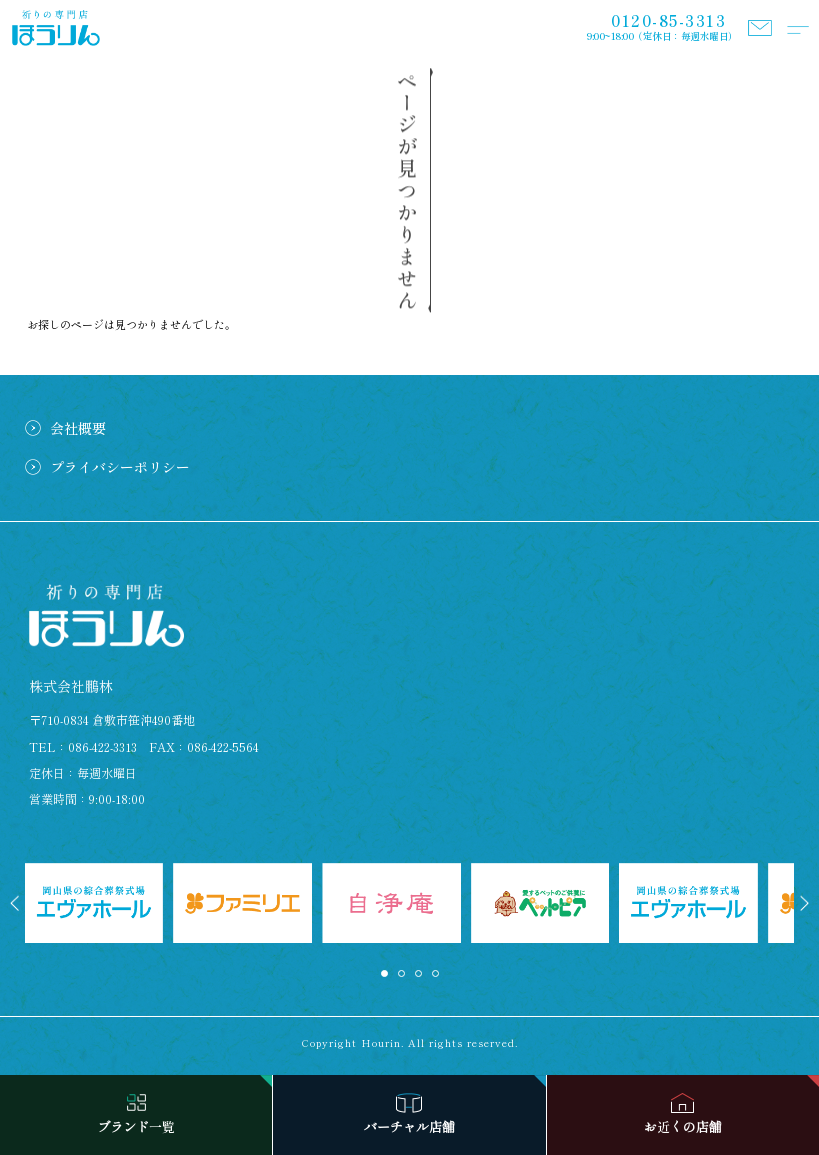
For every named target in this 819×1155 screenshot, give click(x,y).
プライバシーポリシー (120, 467)
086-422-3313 (102, 746)
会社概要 (78, 428)
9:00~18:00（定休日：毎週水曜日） (662, 27)
